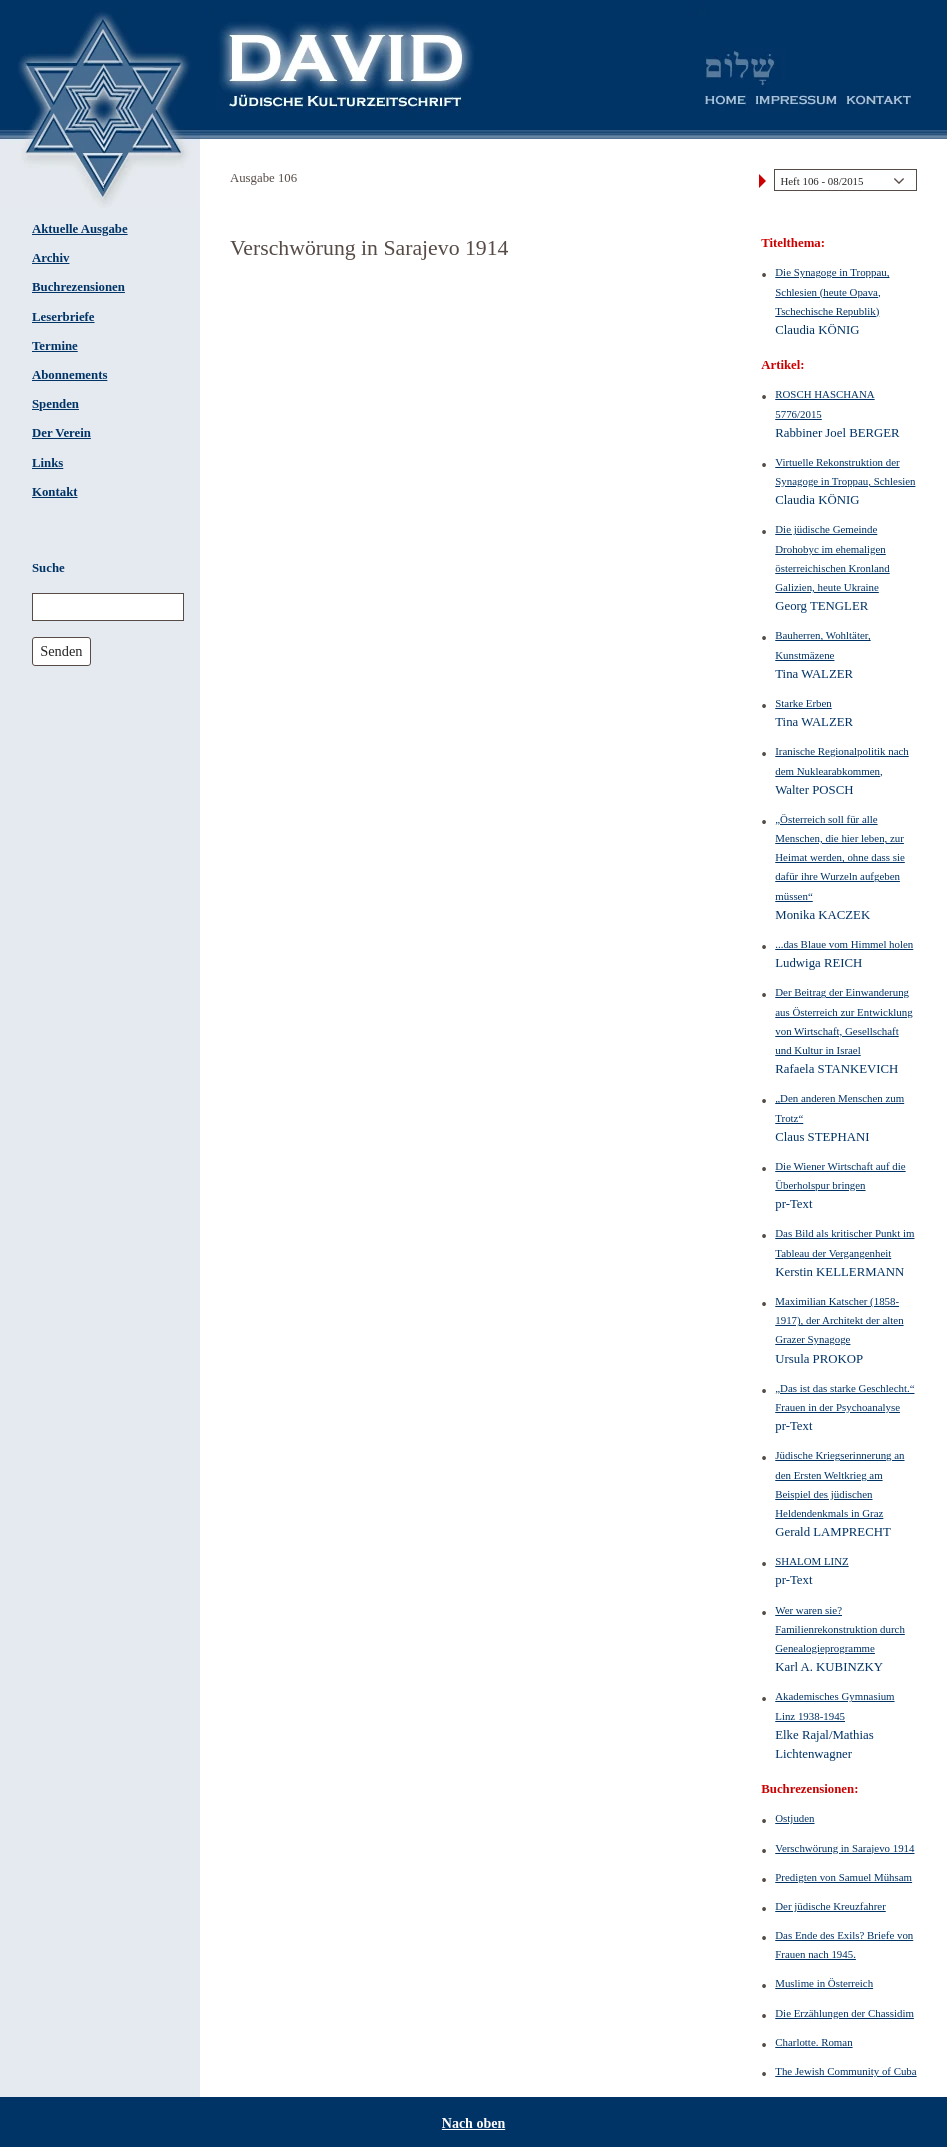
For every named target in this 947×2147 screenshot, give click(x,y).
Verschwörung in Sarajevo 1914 (844, 1848)
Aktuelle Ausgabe (80, 229)
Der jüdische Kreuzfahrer (830, 1906)
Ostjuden (794, 1818)
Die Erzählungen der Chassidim (844, 2013)
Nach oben (473, 2123)
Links (47, 463)
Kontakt (55, 492)
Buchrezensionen (78, 287)
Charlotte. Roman (813, 2042)
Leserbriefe (63, 317)
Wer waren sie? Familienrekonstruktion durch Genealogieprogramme (840, 1629)
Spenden (55, 404)
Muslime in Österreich (824, 1983)
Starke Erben (803, 703)
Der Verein (61, 433)
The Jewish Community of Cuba (845, 2071)
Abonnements (69, 375)
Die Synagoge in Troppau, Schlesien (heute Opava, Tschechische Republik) (832, 291)
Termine (55, 346)
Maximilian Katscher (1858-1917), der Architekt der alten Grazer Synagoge (839, 1320)
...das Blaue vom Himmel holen (844, 944)
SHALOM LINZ (811, 1561)
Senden (61, 651)
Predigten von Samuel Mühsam (843, 1877)
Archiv (50, 258)
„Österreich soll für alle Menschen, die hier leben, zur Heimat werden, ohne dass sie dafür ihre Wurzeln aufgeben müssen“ (840, 857)
